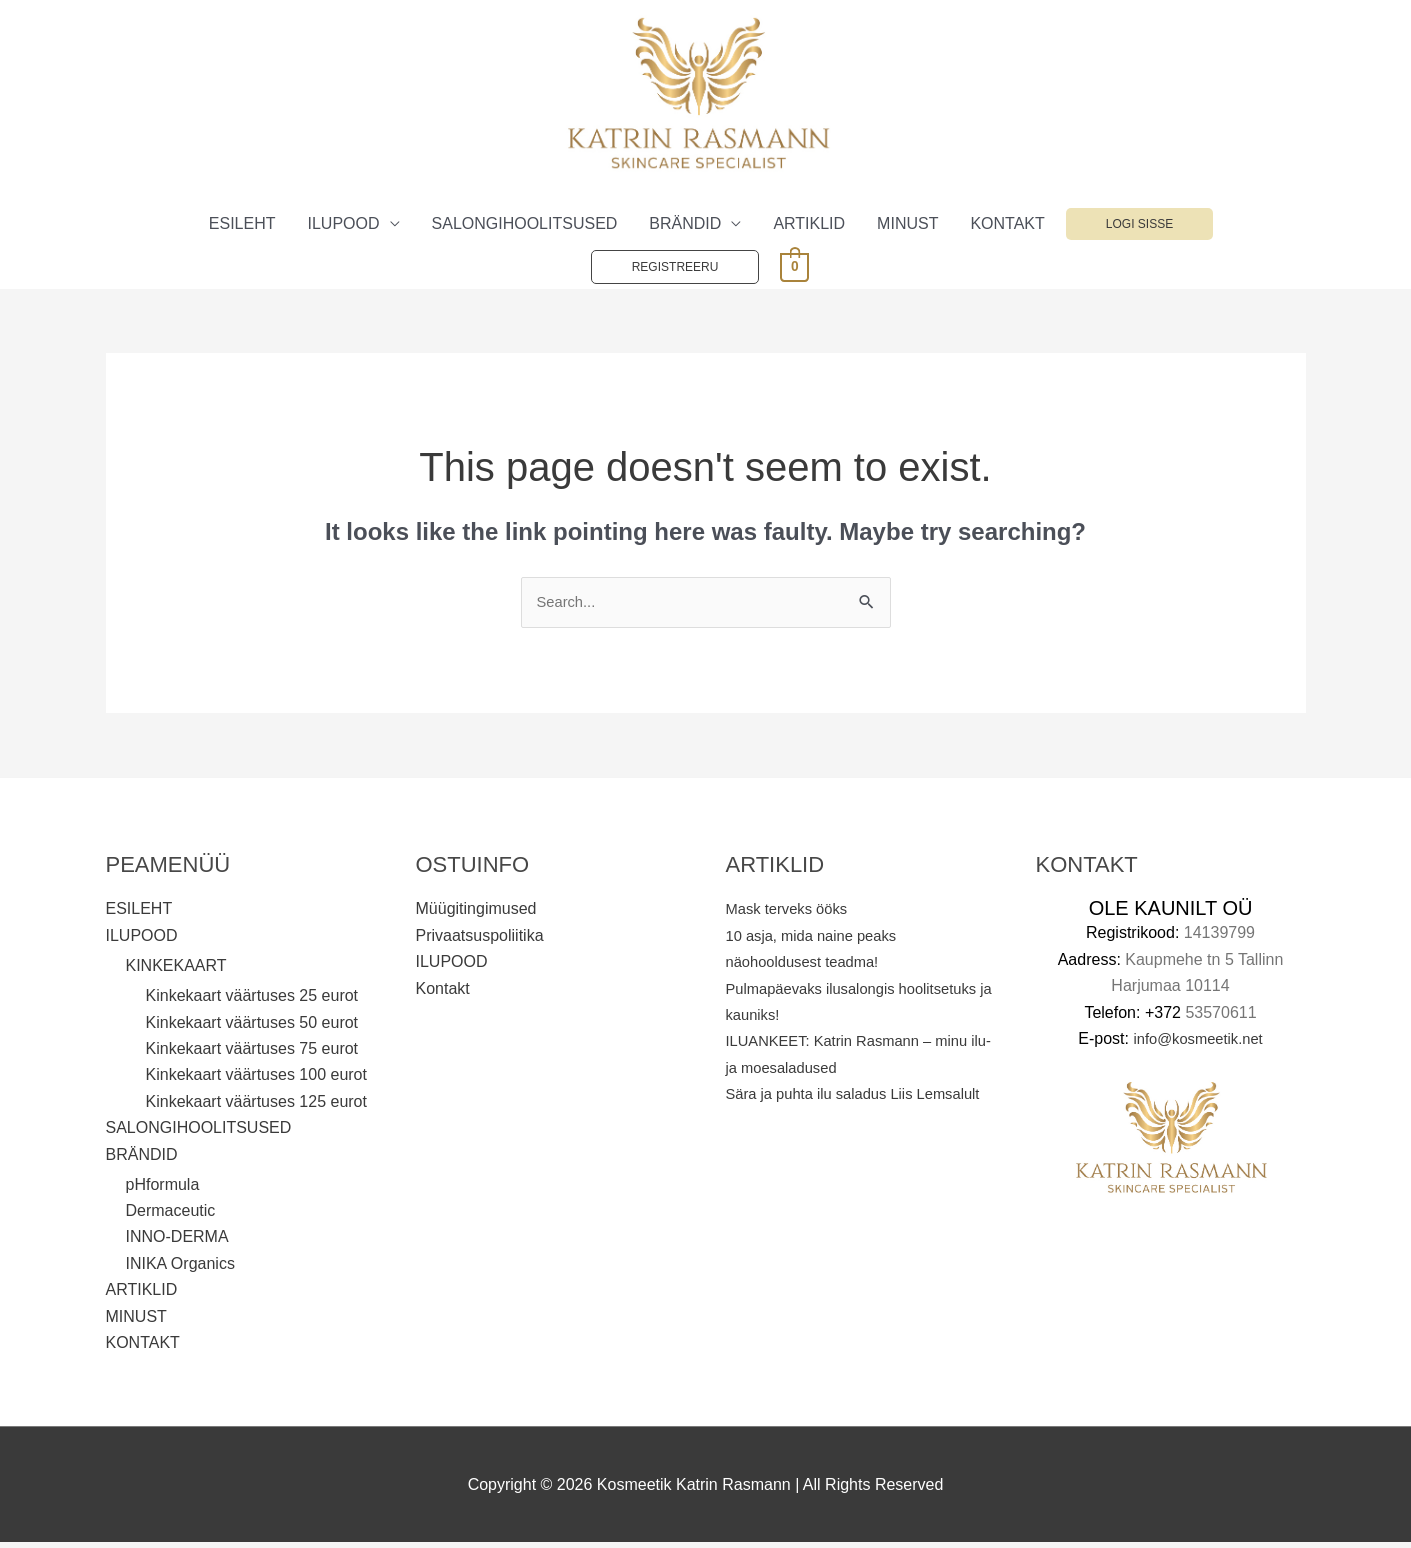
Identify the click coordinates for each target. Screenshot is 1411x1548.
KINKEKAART (176, 970)
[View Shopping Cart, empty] (794, 268)
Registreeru (675, 270)
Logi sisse (1139, 227)
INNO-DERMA (177, 1242)
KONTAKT (1007, 226)
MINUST (907, 226)
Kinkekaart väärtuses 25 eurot (252, 1000)
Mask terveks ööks (792, 913)
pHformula (163, 1189)
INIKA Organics (180, 1268)
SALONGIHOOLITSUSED (525, 226)
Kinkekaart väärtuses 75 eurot (252, 1053)
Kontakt (443, 992)
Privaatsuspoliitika (480, 939)
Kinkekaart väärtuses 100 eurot (256, 1079)
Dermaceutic (171, 1215)
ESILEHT (242, 226)
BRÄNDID (685, 226)
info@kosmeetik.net (1198, 1043)
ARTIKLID (809, 226)
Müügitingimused (476, 913)
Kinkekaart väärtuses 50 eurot (252, 1027)
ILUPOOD (344, 226)
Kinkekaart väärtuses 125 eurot (256, 1106)
